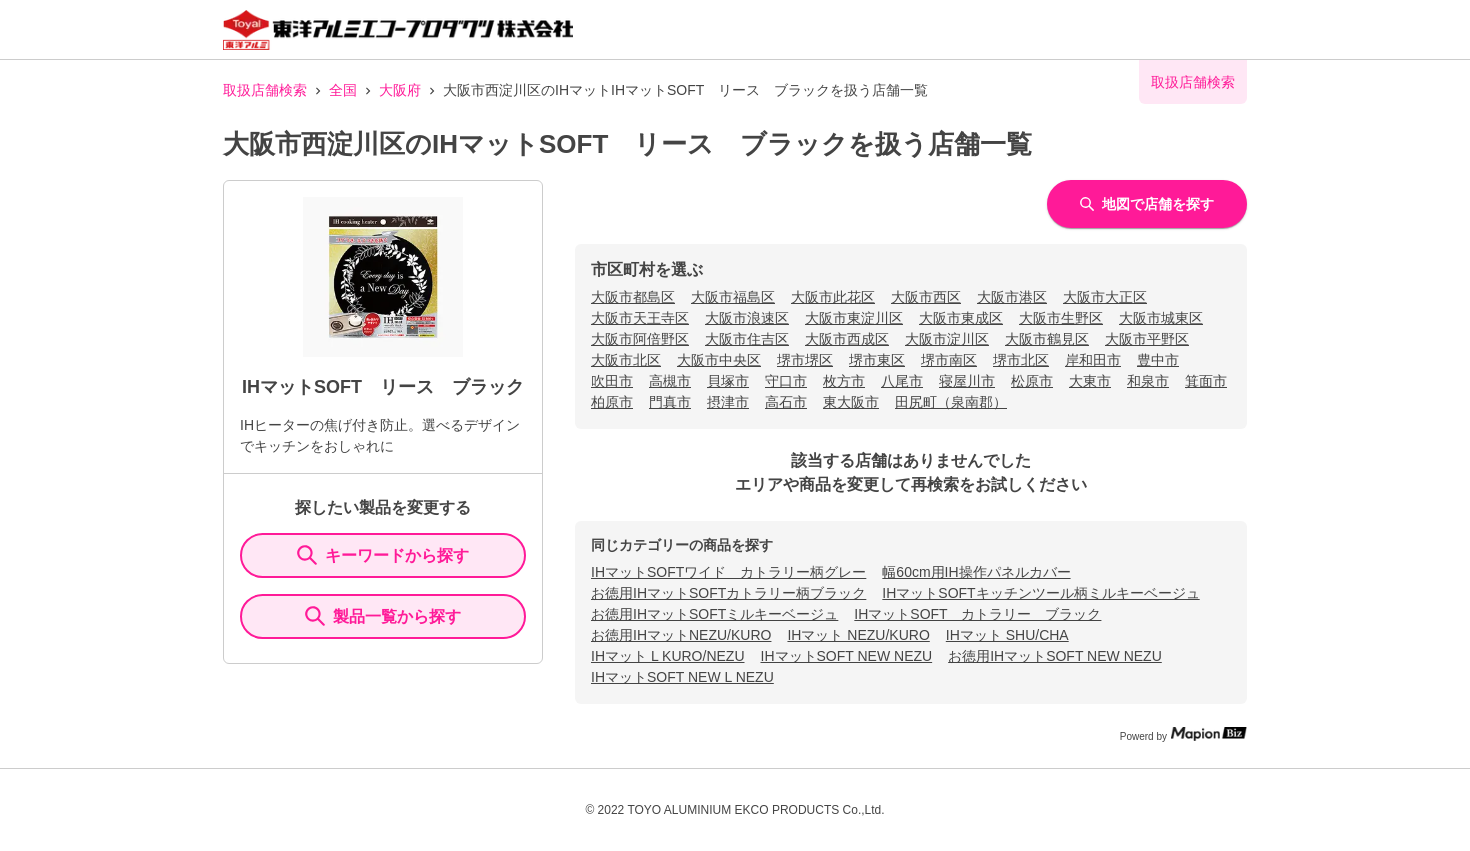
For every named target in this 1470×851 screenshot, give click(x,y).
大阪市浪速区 (747, 318)
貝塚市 (728, 381)
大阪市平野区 (1147, 339)
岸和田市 (1093, 360)
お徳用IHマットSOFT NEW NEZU (1055, 656)
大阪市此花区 (833, 297)
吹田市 (612, 381)
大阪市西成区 (847, 339)
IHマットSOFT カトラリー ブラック (977, 614)
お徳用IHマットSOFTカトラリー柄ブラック (728, 593)
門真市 (670, 402)
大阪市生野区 (1061, 318)
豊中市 (1158, 360)
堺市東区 (877, 360)
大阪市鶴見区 (1047, 339)
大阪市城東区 (1161, 318)
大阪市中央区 (719, 360)
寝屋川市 (967, 381)
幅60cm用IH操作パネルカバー (976, 572)
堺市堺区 (805, 360)
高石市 (786, 402)
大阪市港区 (1012, 297)
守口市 (786, 381)
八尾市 (902, 381)
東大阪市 (851, 402)
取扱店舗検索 (265, 90)
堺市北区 (1021, 360)
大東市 (1090, 381)
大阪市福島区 (733, 297)
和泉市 (1148, 381)
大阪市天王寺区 (640, 318)
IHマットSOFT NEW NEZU (847, 656)
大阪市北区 (626, 360)
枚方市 (844, 381)
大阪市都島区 (633, 297)
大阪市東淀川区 (854, 318)
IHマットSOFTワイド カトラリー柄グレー (728, 572)
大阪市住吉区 (747, 339)
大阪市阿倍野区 (640, 339)
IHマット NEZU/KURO (858, 635)
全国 (343, 90)
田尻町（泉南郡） (951, 402)
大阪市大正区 (1105, 297)
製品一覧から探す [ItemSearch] (383, 616)
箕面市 (1206, 381)
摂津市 (728, 402)
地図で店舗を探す (1147, 204)
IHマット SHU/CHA (1007, 635)
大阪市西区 (926, 297)
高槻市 (670, 381)
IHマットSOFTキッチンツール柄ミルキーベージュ (1040, 593)
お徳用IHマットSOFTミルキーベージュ (714, 614)
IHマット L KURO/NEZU (668, 656)
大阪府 (400, 90)
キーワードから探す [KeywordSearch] (383, 555)
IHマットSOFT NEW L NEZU (682, 677)
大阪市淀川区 (947, 339)
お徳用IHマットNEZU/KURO (681, 635)
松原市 (1032, 381)
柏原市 (612, 402)
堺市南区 (949, 360)
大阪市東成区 (961, 318)
